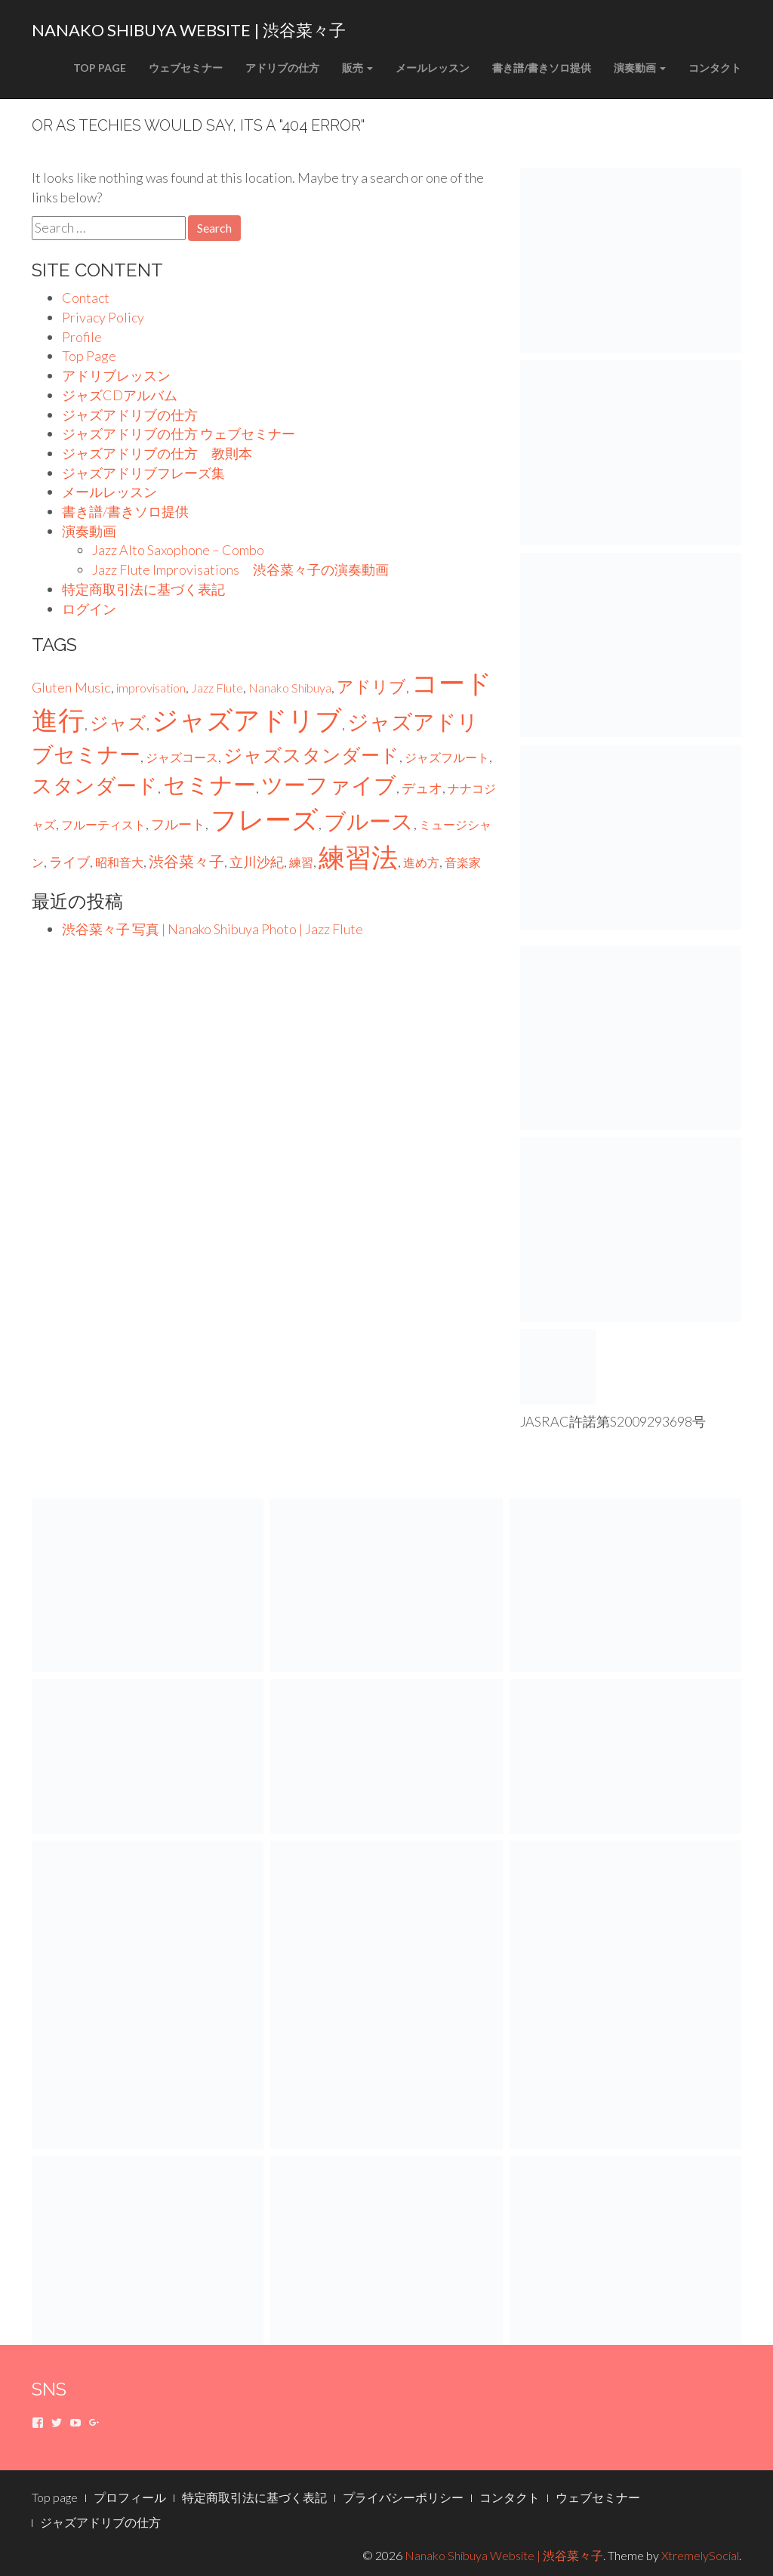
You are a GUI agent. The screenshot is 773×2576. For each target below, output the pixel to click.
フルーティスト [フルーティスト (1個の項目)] (103, 824)
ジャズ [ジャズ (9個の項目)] (118, 722)
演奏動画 (640, 67)
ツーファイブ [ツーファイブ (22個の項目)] (328, 784)
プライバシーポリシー (403, 2497)
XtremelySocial (700, 2555)
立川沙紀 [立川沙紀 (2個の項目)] (256, 861)
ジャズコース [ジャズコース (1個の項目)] (182, 757)
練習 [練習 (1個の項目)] (301, 862)
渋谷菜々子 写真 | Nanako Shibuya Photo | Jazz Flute (212, 929)
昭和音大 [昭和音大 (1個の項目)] (119, 862)
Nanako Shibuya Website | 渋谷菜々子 (189, 30)
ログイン (89, 608)
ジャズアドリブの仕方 (130, 414)
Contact (85, 297)
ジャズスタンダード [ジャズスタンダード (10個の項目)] (311, 755)
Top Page (99, 67)
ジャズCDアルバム (119, 395)
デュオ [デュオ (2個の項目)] (422, 787)
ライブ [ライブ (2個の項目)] (69, 861)
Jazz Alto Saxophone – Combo (178, 549)
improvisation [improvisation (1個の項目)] (151, 687)
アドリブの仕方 (282, 67)
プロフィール (130, 2497)
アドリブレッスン (116, 375)
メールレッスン (433, 67)
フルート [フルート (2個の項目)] (178, 824)
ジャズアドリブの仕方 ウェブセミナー (178, 433)
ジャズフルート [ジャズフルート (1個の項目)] (447, 757)
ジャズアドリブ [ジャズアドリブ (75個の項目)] (247, 719)
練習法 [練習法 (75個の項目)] (358, 856)
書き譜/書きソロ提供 (541, 67)
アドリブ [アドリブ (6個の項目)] (371, 686)
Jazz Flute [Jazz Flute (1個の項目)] (217, 687)
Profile (82, 337)
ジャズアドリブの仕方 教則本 (157, 453)
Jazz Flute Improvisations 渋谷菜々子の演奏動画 (240, 569)
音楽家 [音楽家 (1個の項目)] (463, 862)
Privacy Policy (103, 317)
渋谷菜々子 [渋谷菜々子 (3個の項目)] (186, 861)
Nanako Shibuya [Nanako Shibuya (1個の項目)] (289, 687)
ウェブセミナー (186, 67)
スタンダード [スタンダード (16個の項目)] (95, 785)
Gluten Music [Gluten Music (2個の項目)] (71, 687)
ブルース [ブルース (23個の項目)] (369, 821)
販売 (357, 67)
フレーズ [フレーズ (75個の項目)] (265, 819)
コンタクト (714, 67)
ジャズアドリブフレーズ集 (143, 472)
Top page (55, 2497)
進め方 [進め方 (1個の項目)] (421, 862)
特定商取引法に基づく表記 (143, 589)
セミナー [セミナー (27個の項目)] (209, 784)
